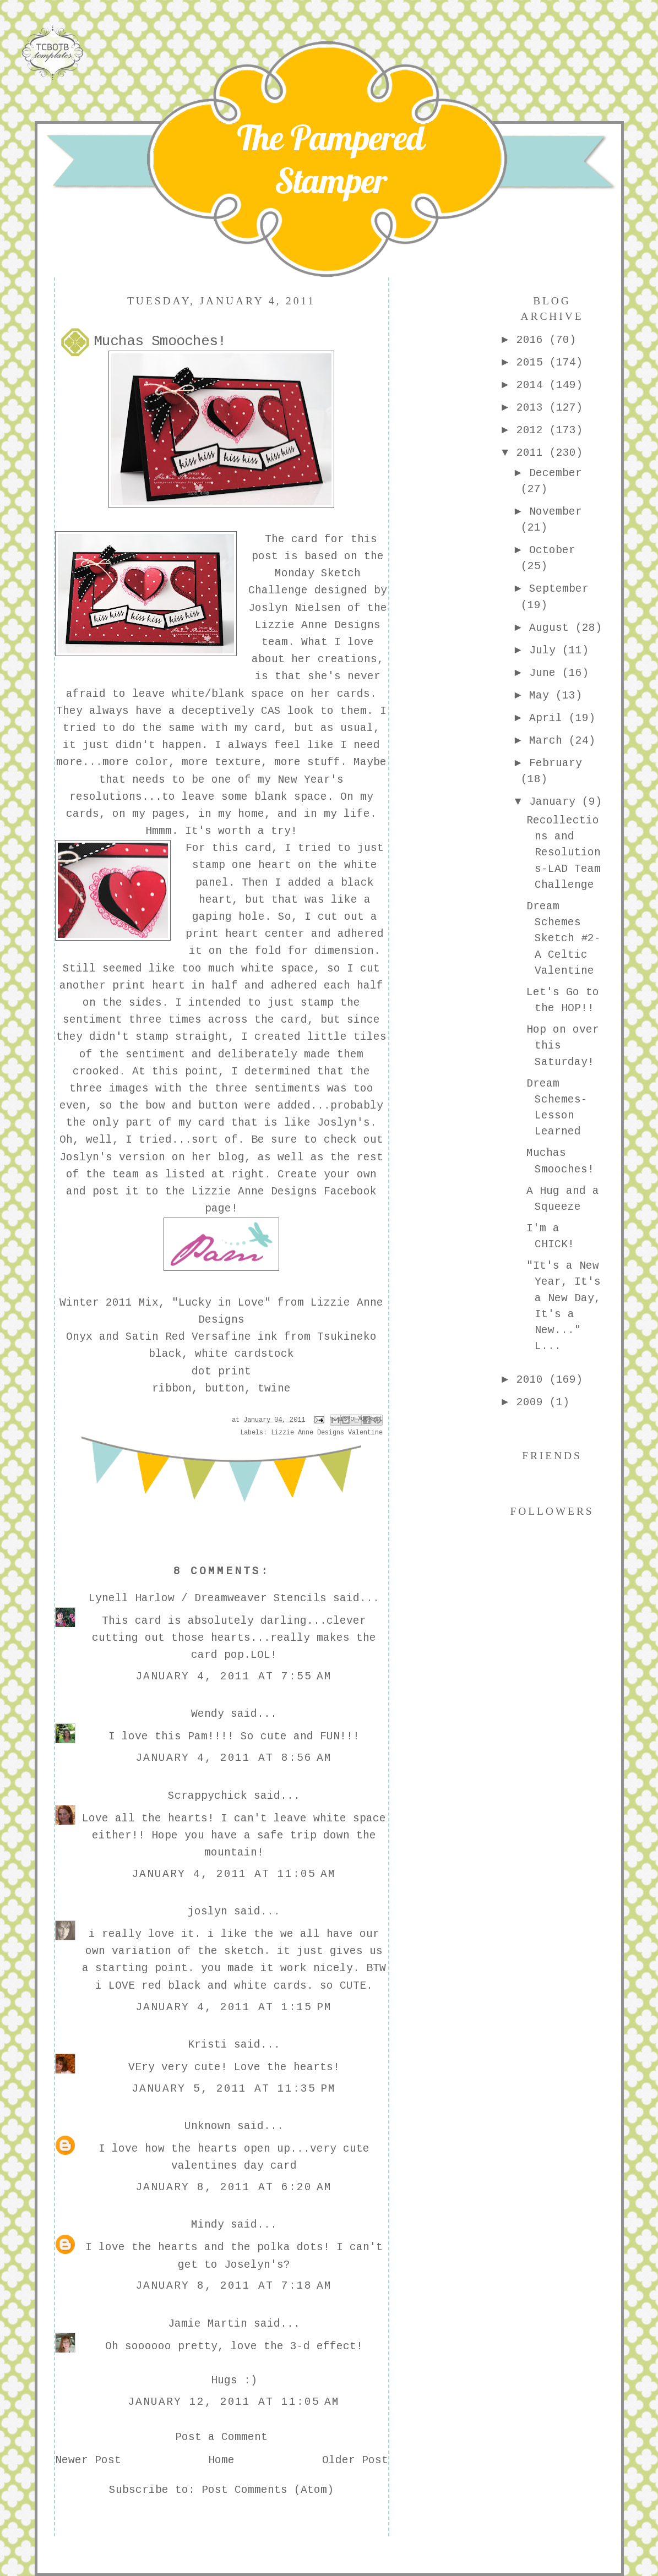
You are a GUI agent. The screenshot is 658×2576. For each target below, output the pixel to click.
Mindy (207, 2225)
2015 (533, 363)
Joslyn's (343, 1123)
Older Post (355, 2460)
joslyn (207, 1912)
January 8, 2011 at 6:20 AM (233, 2187)
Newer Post (88, 2460)
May (542, 696)
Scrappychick (207, 1796)
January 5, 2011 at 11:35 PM (234, 2089)
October (552, 550)
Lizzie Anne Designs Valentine (327, 1433)
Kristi (207, 2045)
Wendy (207, 1714)
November (555, 512)
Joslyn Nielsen (294, 608)
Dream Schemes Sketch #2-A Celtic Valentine (563, 938)
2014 (533, 385)
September (559, 589)
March (549, 741)
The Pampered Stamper (331, 159)
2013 (533, 408)
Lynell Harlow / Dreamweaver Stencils (208, 1598)
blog (231, 1157)
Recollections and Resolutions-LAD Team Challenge (563, 853)
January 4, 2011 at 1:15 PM (233, 2007)
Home (221, 2460)
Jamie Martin (207, 2324)
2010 (533, 1380)
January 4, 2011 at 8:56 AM (233, 1758)
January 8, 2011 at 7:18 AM (233, 2286)
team (125, 1175)
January (555, 802)
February (555, 763)
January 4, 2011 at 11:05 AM (234, 1874)
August (552, 628)
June (545, 673)
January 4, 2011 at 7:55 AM (233, 1677)
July (545, 651)
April (549, 718)
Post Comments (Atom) (268, 2490)
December (555, 473)
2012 (533, 430)
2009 (533, 1402)
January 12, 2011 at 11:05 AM (234, 2402)
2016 (533, 340)
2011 (533, 453)
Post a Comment (221, 2437)
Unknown (207, 2126)
